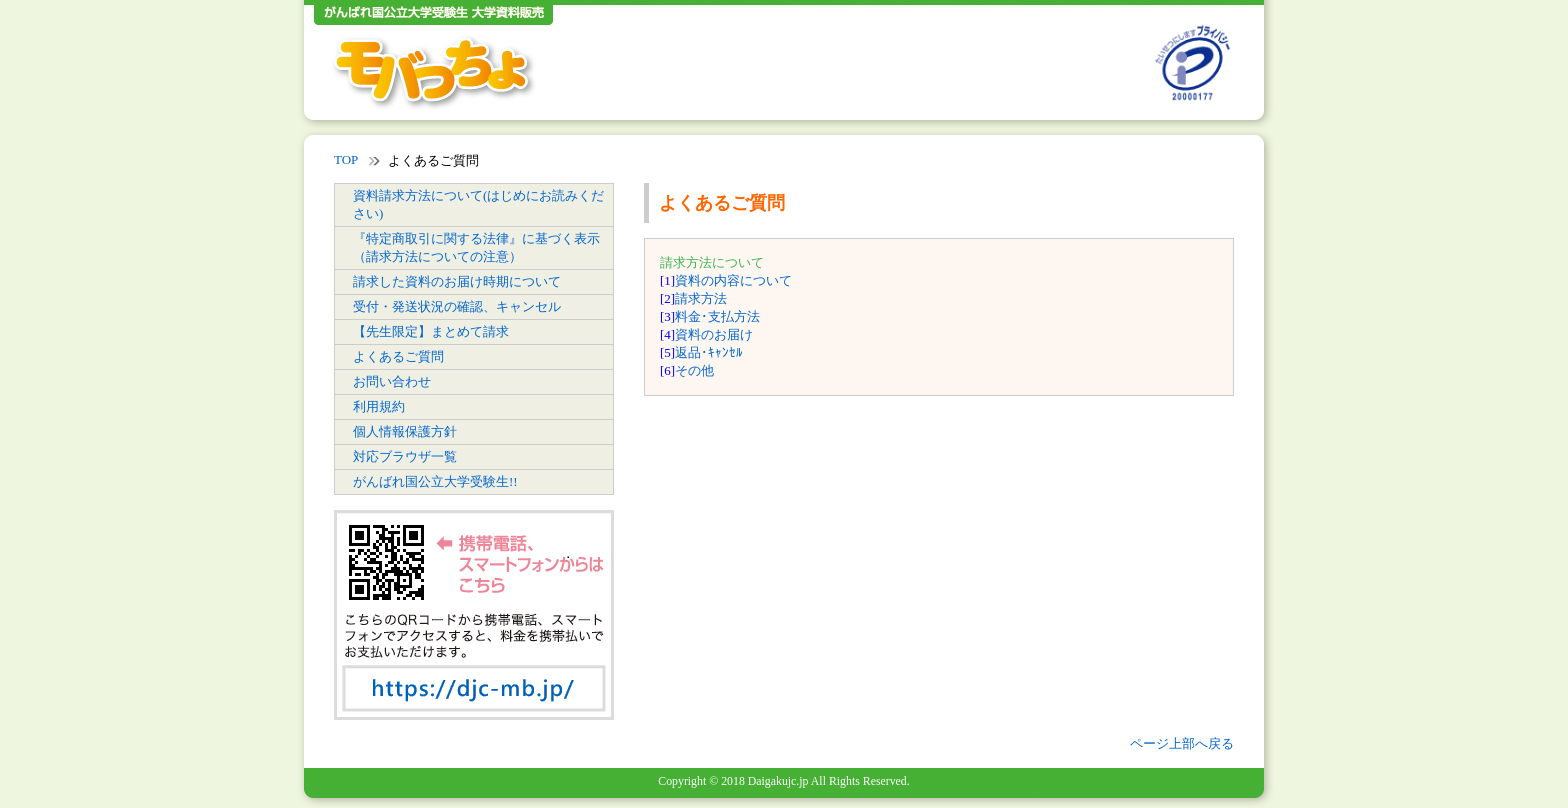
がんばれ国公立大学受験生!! (435, 481)
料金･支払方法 (717, 316)
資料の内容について (733, 280)
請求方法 (701, 298)
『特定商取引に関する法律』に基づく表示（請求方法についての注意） (476, 247)
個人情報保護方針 (405, 431)
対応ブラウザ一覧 (405, 456)
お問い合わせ (392, 381)
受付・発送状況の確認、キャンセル (457, 306)
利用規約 (379, 406)
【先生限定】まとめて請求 (431, 331)
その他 (694, 370)
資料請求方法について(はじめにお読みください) (478, 204)
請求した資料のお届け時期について (457, 281)
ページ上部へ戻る (1182, 743)
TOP (346, 159)
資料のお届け (714, 334)
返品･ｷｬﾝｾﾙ (709, 352)
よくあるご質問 (398, 356)
